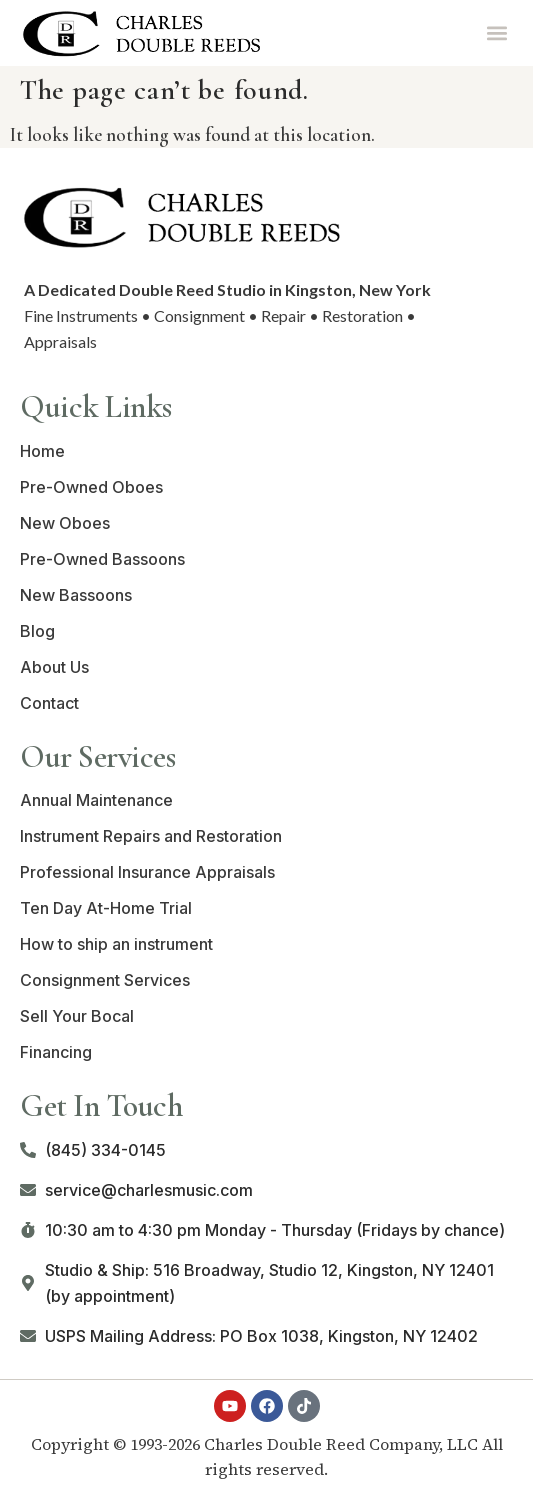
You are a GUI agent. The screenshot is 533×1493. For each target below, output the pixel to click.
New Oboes (65, 523)
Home (42, 451)
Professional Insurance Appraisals (147, 872)
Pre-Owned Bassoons (102, 559)
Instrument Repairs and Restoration (151, 836)
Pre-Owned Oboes (91, 487)
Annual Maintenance (96, 800)
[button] (496, 32)
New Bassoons (76, 595)
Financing (56, 1052)
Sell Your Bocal (77, 1016)
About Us (54, 667)
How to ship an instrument (116, 944)
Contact (49, 703)
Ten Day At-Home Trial (106, 908)
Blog (37, 631)
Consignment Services (105, 980)
